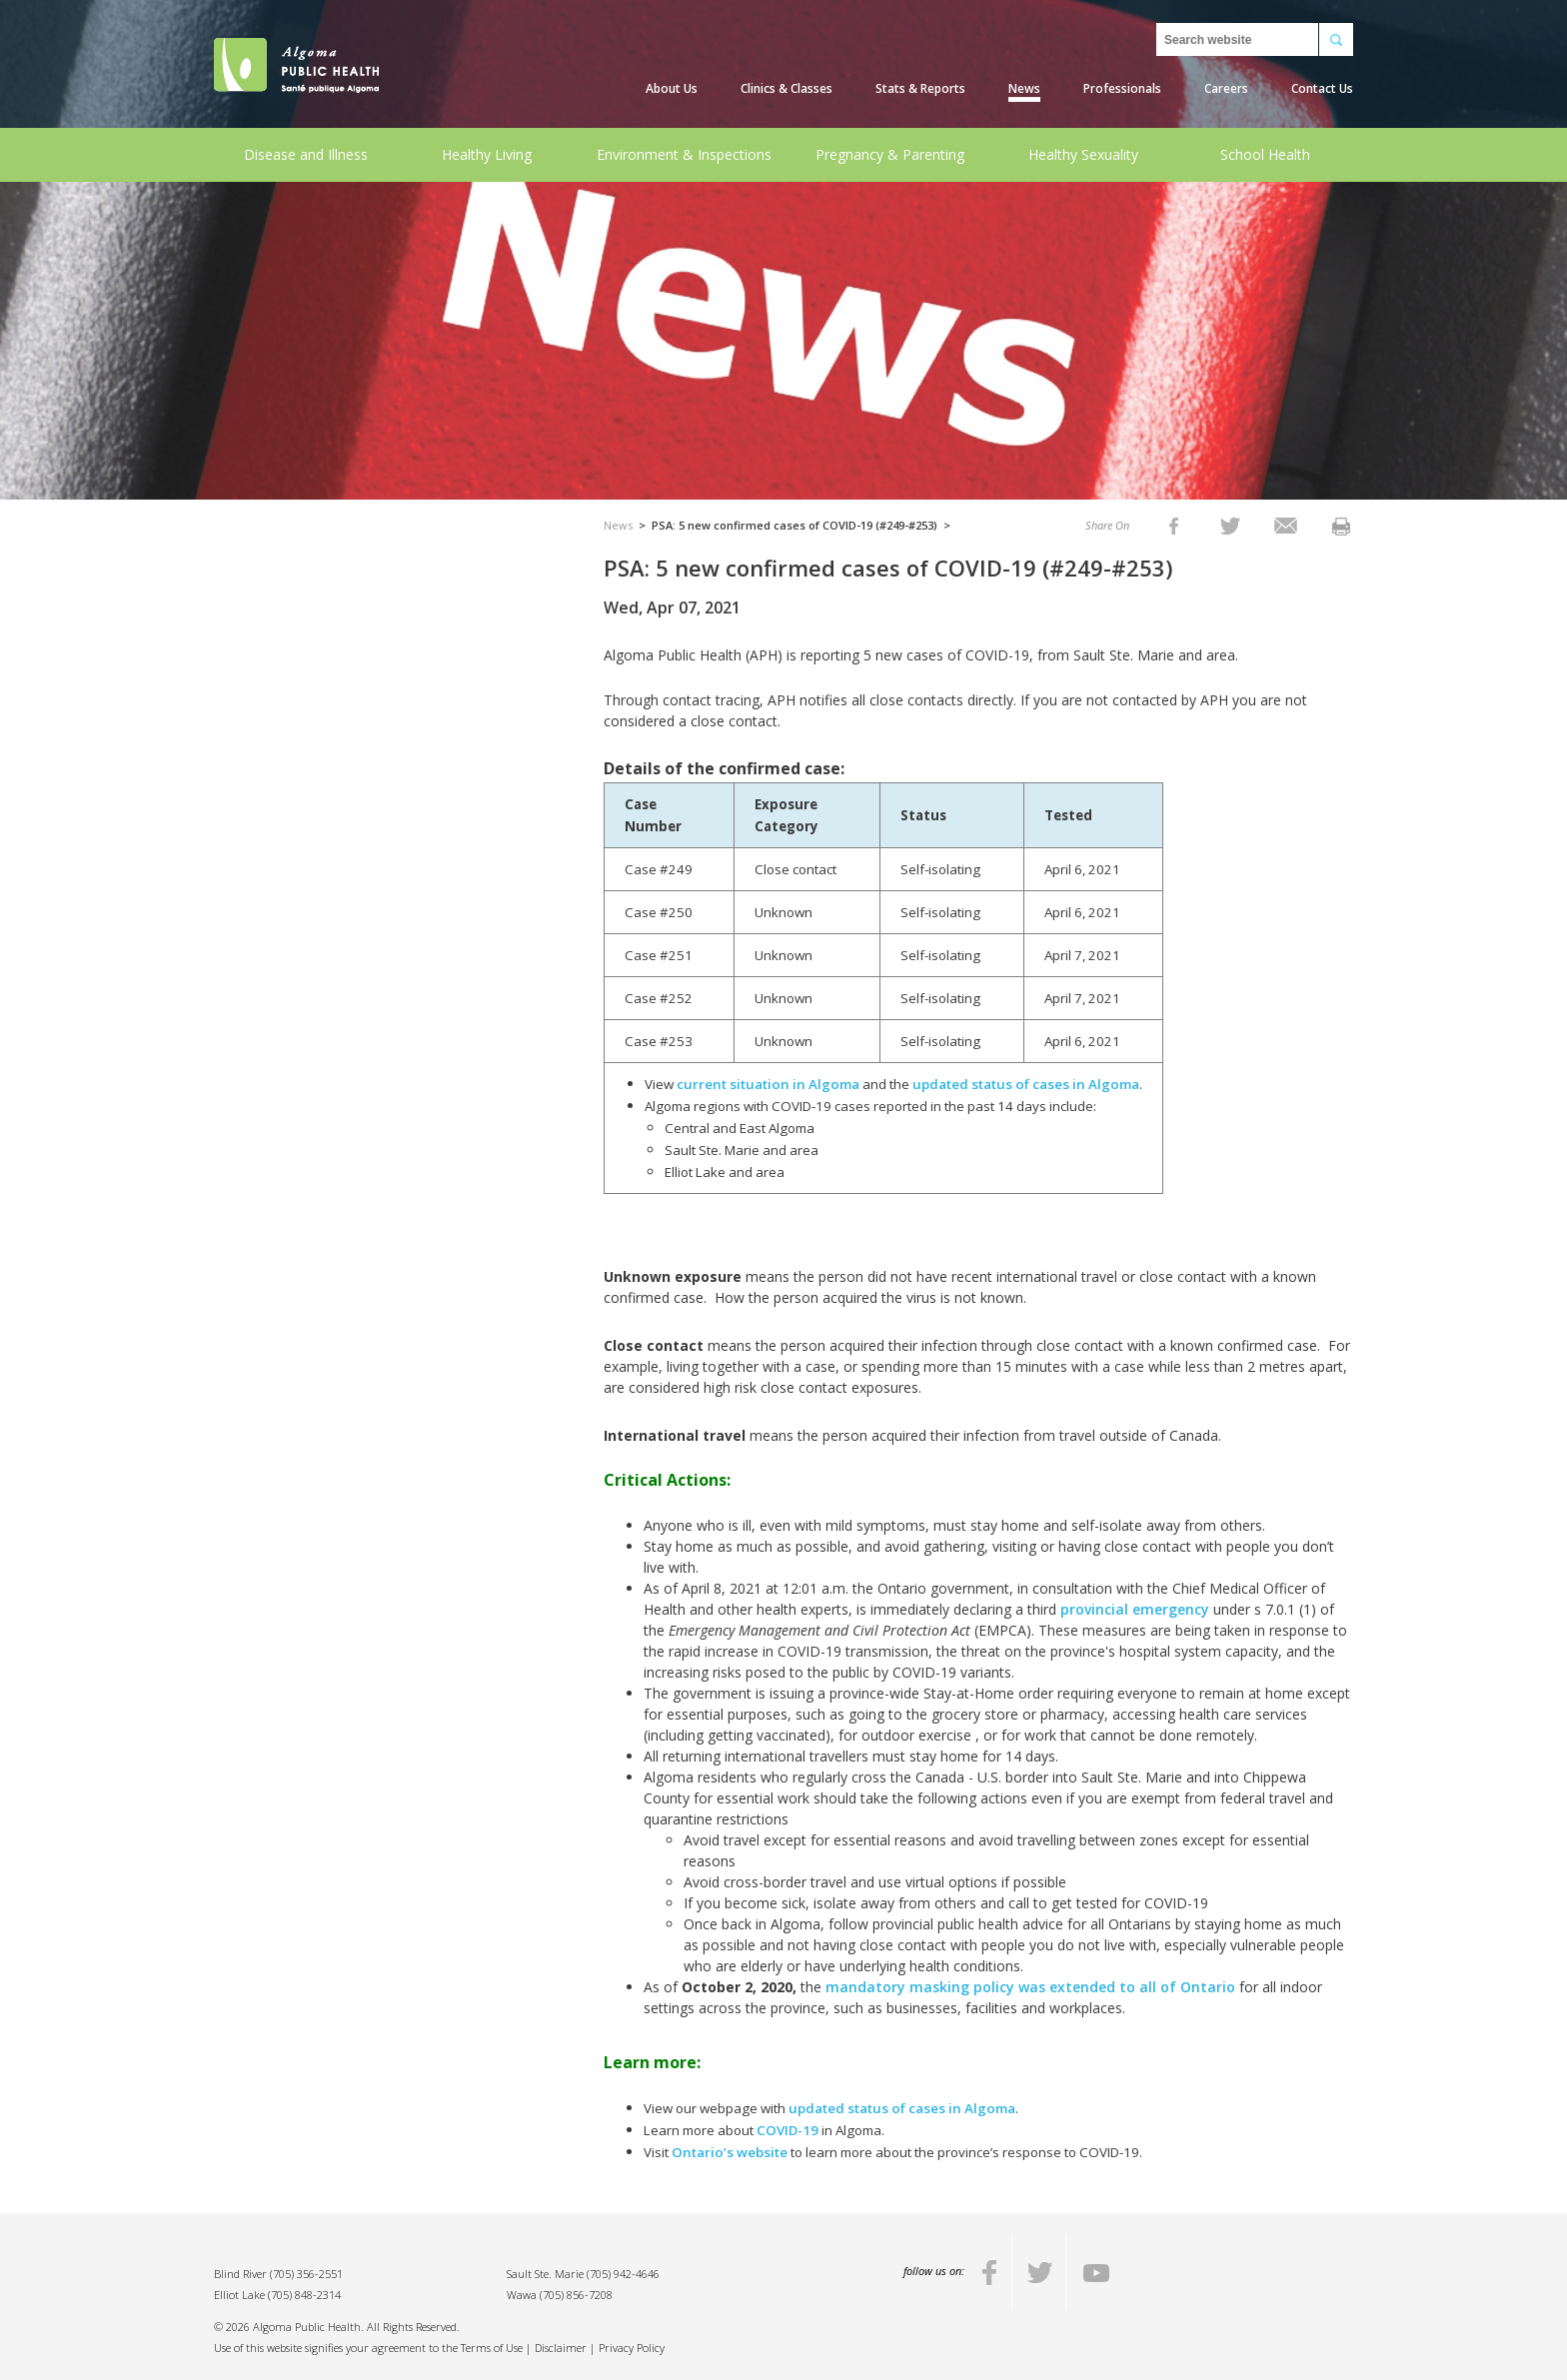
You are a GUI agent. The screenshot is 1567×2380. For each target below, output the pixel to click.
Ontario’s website (731, 2152)
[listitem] (1173, 525)
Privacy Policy (632, 2347)
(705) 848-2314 (304, 2294)
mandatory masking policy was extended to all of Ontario (1030, 1986)
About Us (672, 88)
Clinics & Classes (786, 88)
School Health (1265, 154)
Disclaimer (561, 2347)
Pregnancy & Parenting (889, 154)
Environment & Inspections (684, 154)
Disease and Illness (306, 154)
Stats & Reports (920, 88)
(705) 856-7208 (576, 2294)
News (1024, 88)
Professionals (1122, 88)
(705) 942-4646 (623, 2273)
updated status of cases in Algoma (1025, 1084)
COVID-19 (787, 2130)
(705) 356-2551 (306, 2273)
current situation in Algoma (768, 1084)
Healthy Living (487, 154)
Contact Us (1322, 88)
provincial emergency (1134, 1609)
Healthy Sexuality (1083, 154)
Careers (1226, 88)
